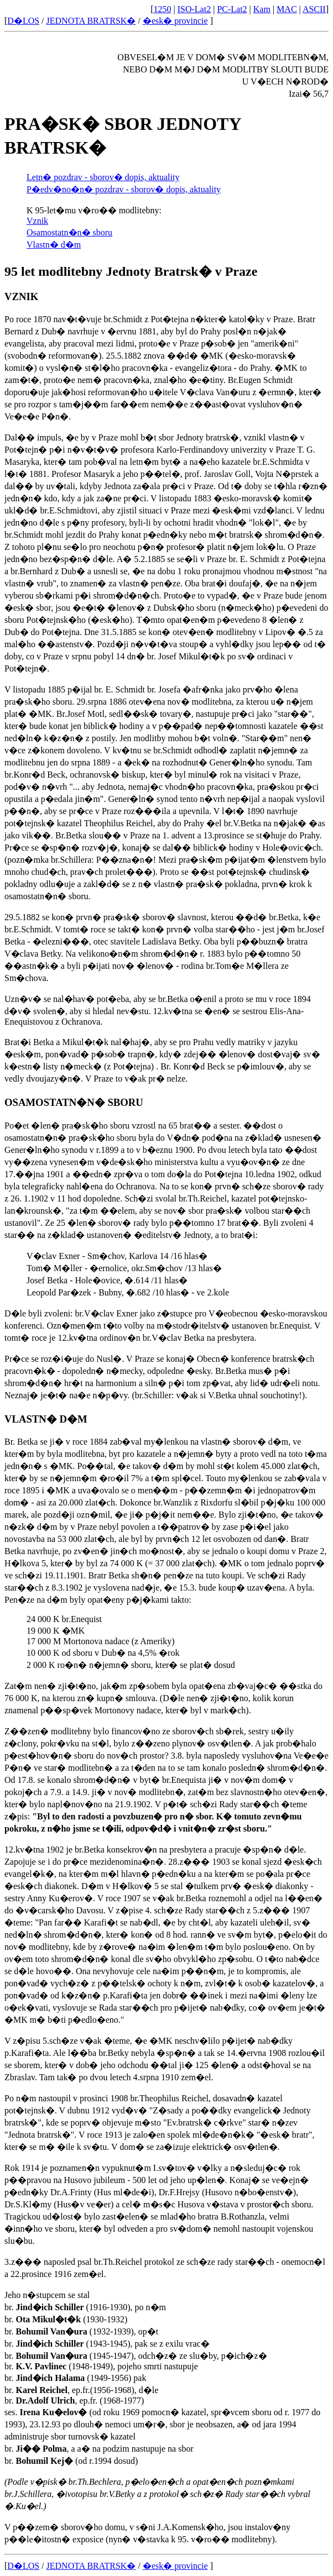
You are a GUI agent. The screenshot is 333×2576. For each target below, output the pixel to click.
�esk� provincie (175, 20)
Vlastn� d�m (54, 244)
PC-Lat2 (232, 9)
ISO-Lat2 (194, 9)
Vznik (37, 220)
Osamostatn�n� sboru (69, 232)
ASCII (314, 9)
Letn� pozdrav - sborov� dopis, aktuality (103, 177)
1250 (162, 9)
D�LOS (23, 20)
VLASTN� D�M (45, 1419)
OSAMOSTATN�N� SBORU (73, 1102)
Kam (261, 9)
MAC (286, 9)
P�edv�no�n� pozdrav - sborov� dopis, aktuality (124, 189)
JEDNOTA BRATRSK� (91, 20)
